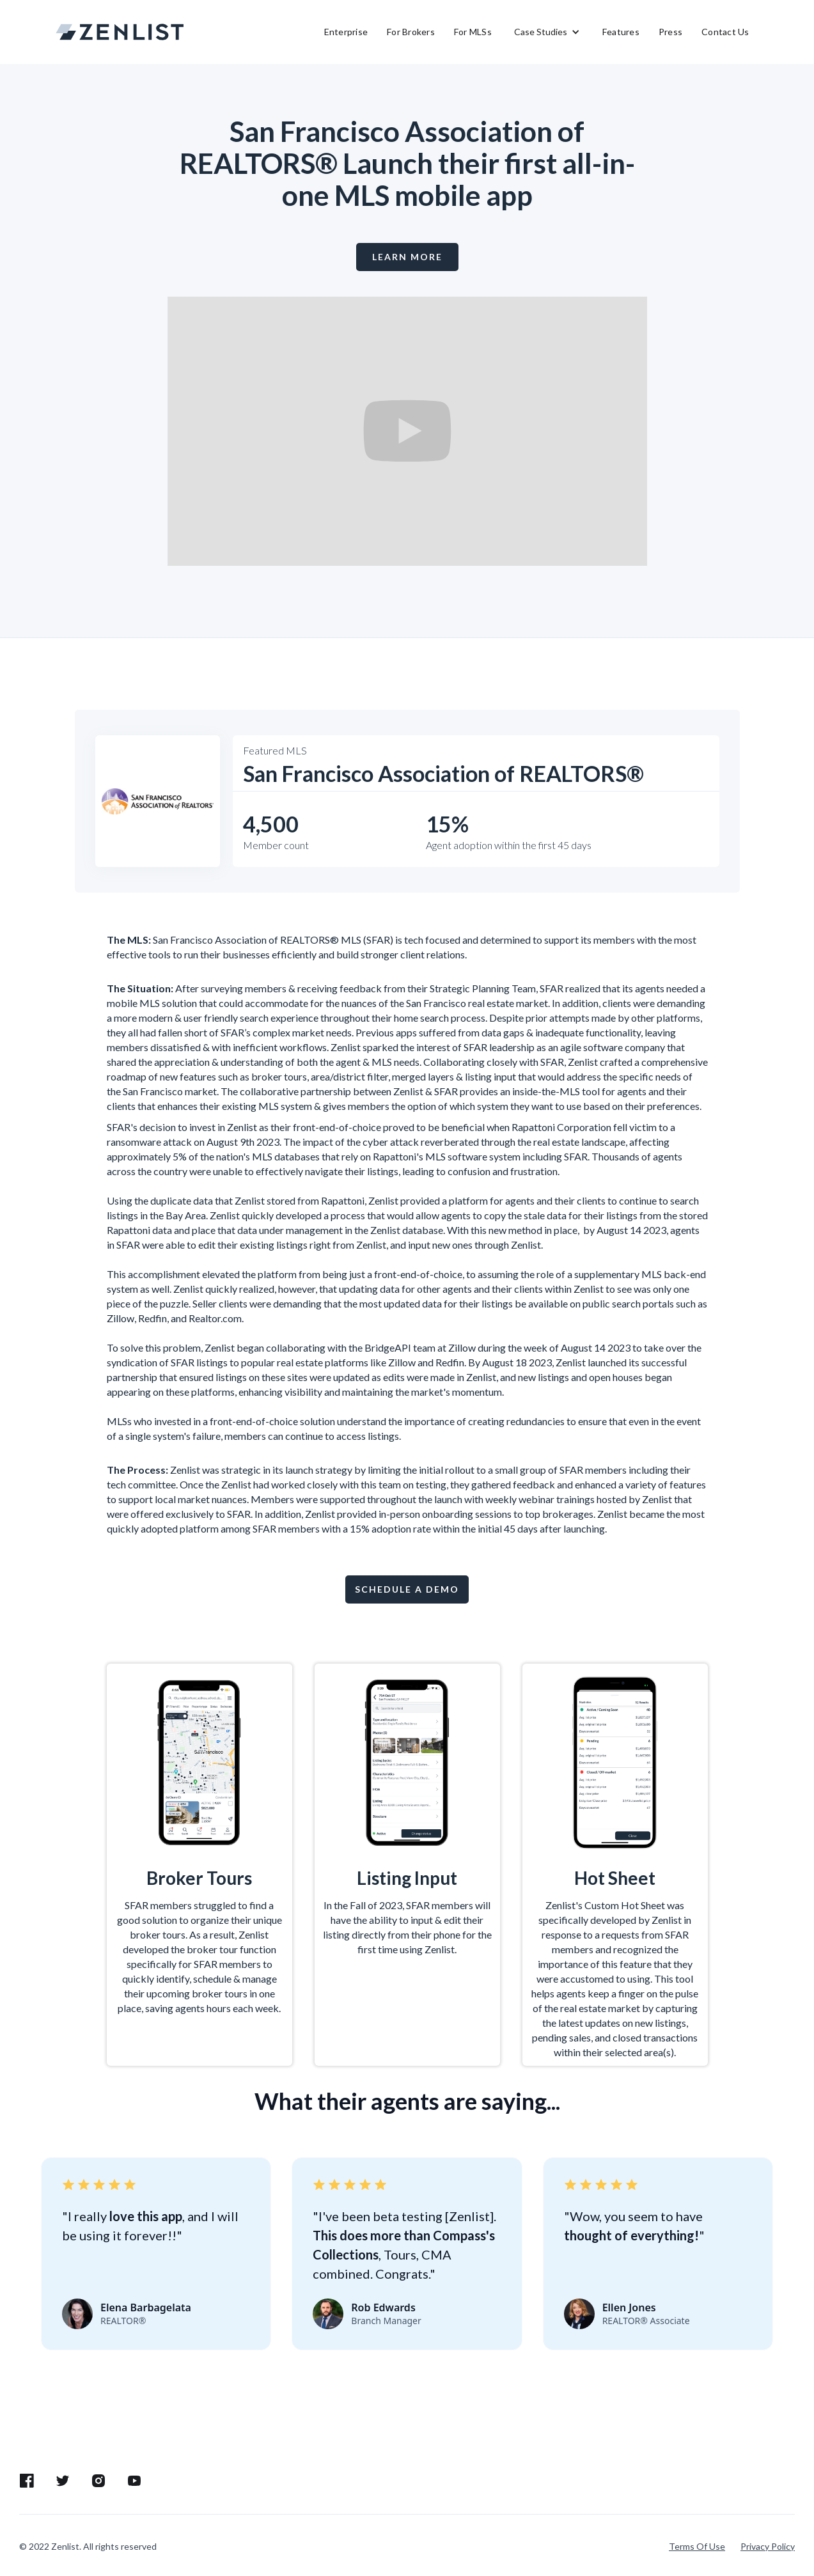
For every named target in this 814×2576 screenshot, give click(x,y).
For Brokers (411, 31)
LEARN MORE (407, 256)
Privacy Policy (767, 2546)
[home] (120, 32)
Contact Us (725, 31)
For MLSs (473, 31)
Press (670, 31)
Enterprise (346, 31)
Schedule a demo (407, 1589)
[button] (547, 32)
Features (620, 31)
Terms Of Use (697, 2546)
